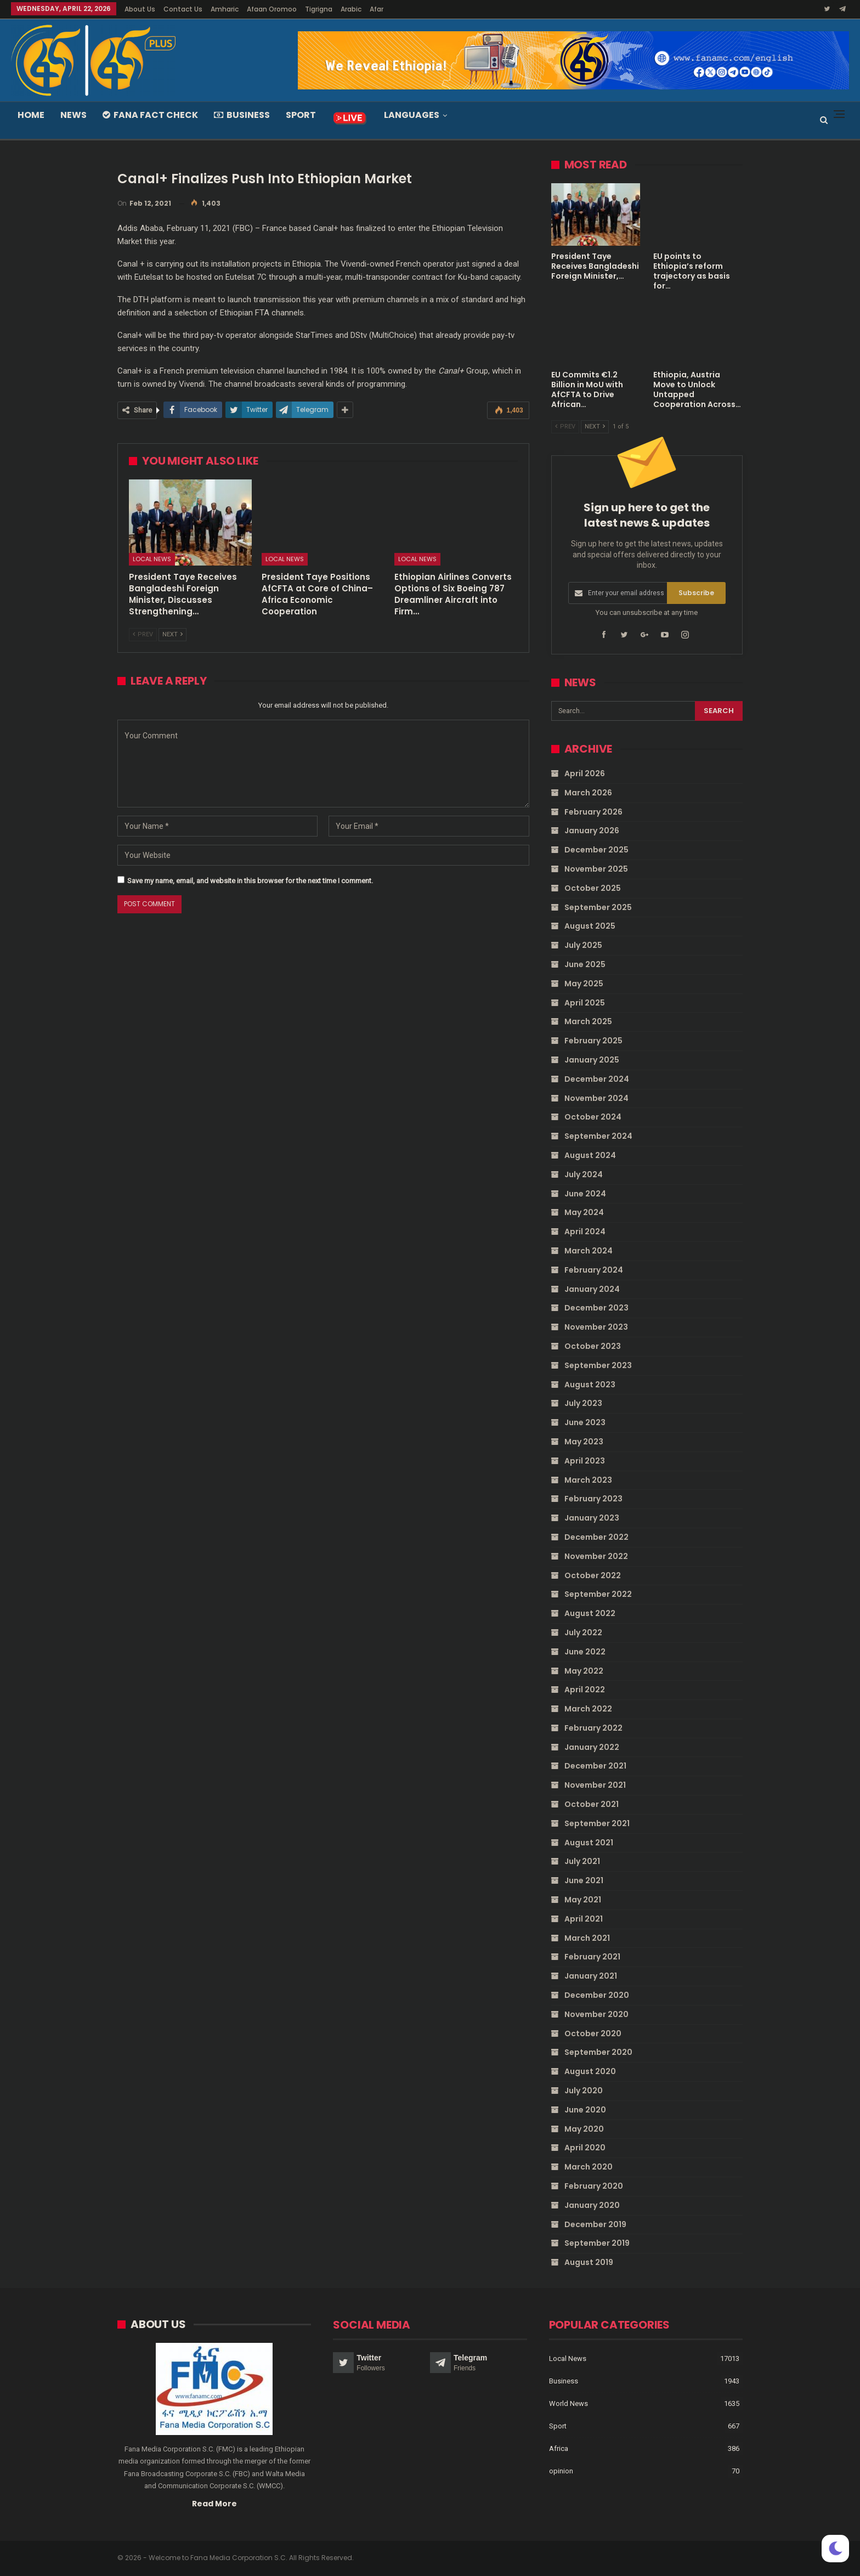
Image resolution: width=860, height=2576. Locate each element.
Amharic (225, 9)
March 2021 (587, 1937)
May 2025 (583, 983)
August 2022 (589, 1613)
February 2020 (593, 2185)
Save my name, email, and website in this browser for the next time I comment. (250, 881)
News (73, 115)
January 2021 (590, 1975)
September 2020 (598, 2052)
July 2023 (583, 1403)
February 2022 (593, 1727)
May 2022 (583, 1670)
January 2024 (592, 1288)
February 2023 (593, 1498)
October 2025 (592, 888)
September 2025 (598, 906)
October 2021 (591, 1804)
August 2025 (589, 925)
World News (568, 2403)
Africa (558, 2448)
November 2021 (595, 1785)
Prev (143, 634)
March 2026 (588, 792)
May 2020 (584, 2128)
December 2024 (596, 1079)
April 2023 (584, 1460)
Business (242, 115)
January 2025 (591, 1059)
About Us (140, 9)
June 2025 (585, 964)
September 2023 (598, 1365)
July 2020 (583, 2090)
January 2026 (591, 830)
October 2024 (592, 1116)
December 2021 (595, 1765)
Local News (152, 559)
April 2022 (584, 1689)
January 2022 (591, 1746)
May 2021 (582, 1899)
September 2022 (598, 1594)
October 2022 (592, 1574)
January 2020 (592, 2205)
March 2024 (588, 1250)
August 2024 (590, 1155)
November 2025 (596, 868)
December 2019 (595, 2223)
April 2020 (585, 2147)
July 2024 (583, 1174)
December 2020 (596, 1995)
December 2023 (596, 1307)
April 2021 (583, 1918)
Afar (376, 9)
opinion (561, 2471)
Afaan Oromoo (272, 9)
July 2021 (582, 1861)
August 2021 (588, 1842)
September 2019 (597, 2243)
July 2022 (583, 1632)
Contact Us (182, 9)
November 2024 (596, 1097)
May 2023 (583, 1441)
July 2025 (583, 945)
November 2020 (596, 2014)
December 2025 (596, 849)
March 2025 (588, 1021)
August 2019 (588, 2262)
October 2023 (592, 1346)
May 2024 (584, 1212)
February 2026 (593, 811)
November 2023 (596, 1326)
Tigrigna (318, 9)
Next (172, 634)
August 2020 (590, 2071)
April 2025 (584, 1002)
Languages (411, 115)
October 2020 (592, 2032)
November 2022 (596, 1555)
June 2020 (585, 2109)
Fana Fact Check (150, 115)
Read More (214, 2503)
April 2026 (584, 773)
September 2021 (597, 1823)
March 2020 (588, 2166)
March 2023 (588, 1479)
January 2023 (591, 1517)
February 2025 (593, 1040)
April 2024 (585, 1231)
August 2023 (589, 1384)
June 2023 (585, 1422)
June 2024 (585, 1193)
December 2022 (596, 1537)
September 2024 (598, 1136)
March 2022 (588, 1708)
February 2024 (593, 1269)
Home (31, 115)
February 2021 (592, 1956)
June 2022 (585, 1651)
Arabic (351, 9)
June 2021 (583, 1880)
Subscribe (696, 592)
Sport (301, 115)
